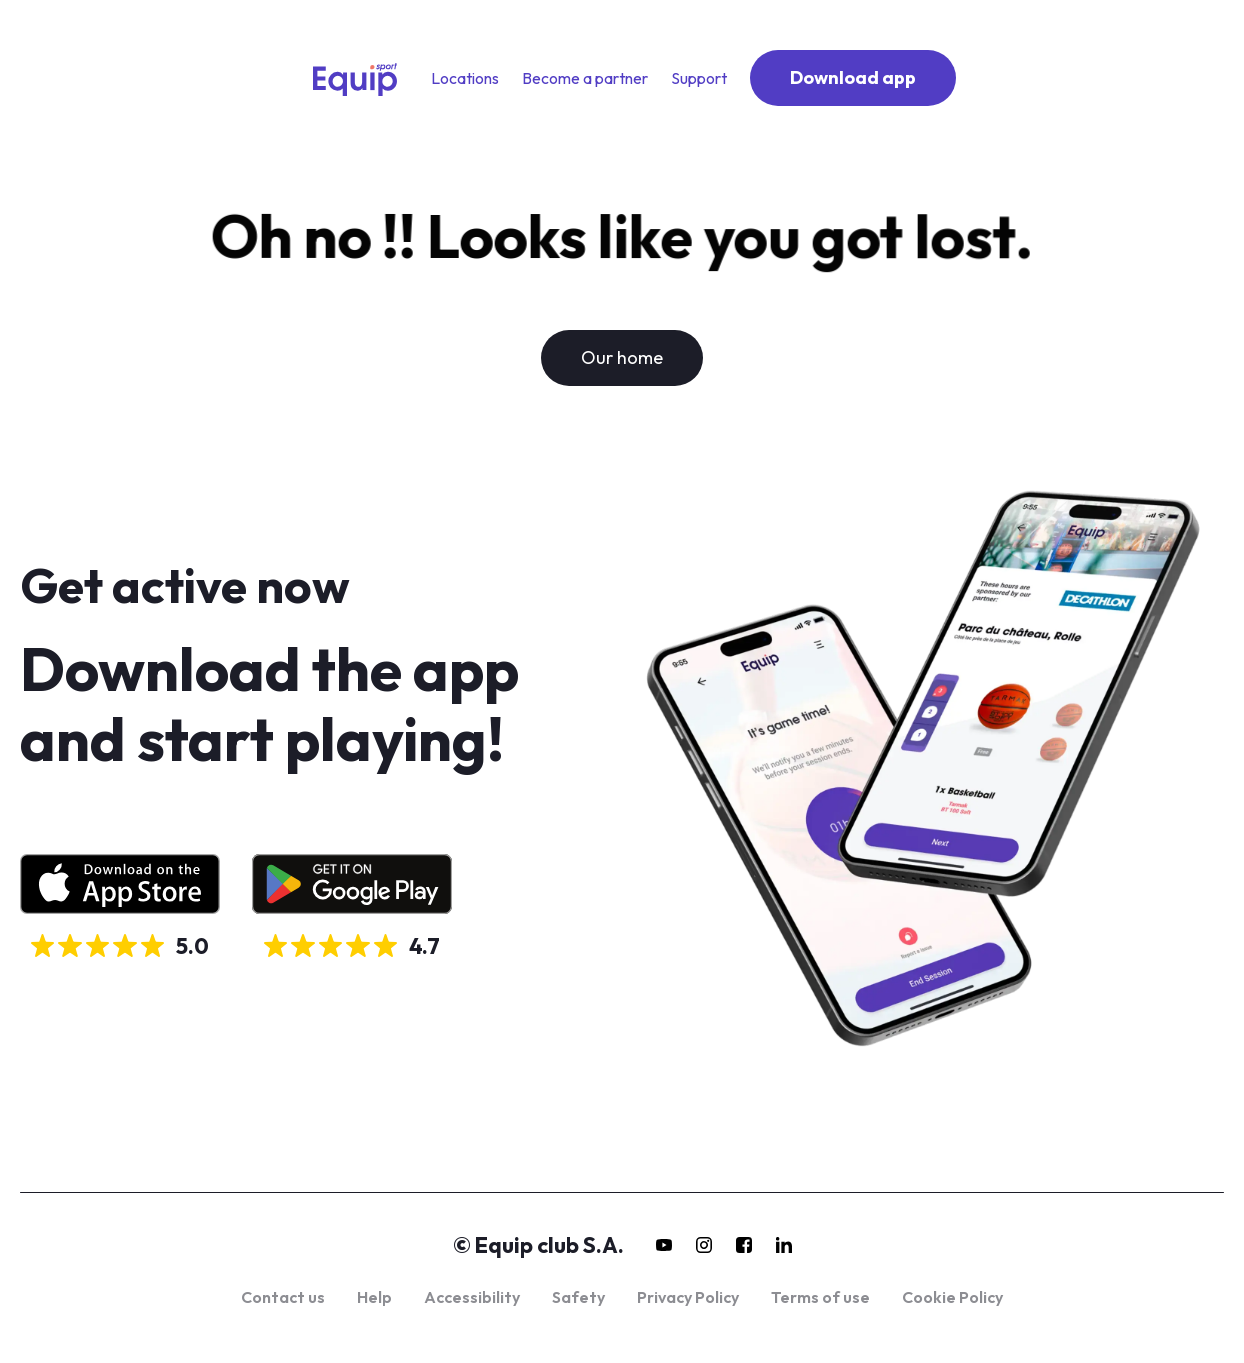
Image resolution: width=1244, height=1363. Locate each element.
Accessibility (472, 1297)
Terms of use (820, 1297)
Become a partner (585, 78)
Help (374, 1297)
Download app (853, 77)
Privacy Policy (688, 1297)
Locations (465, 78)
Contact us (283, 1297)
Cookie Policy (952, 1297)
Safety (578, 1297)
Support (699, 78)
